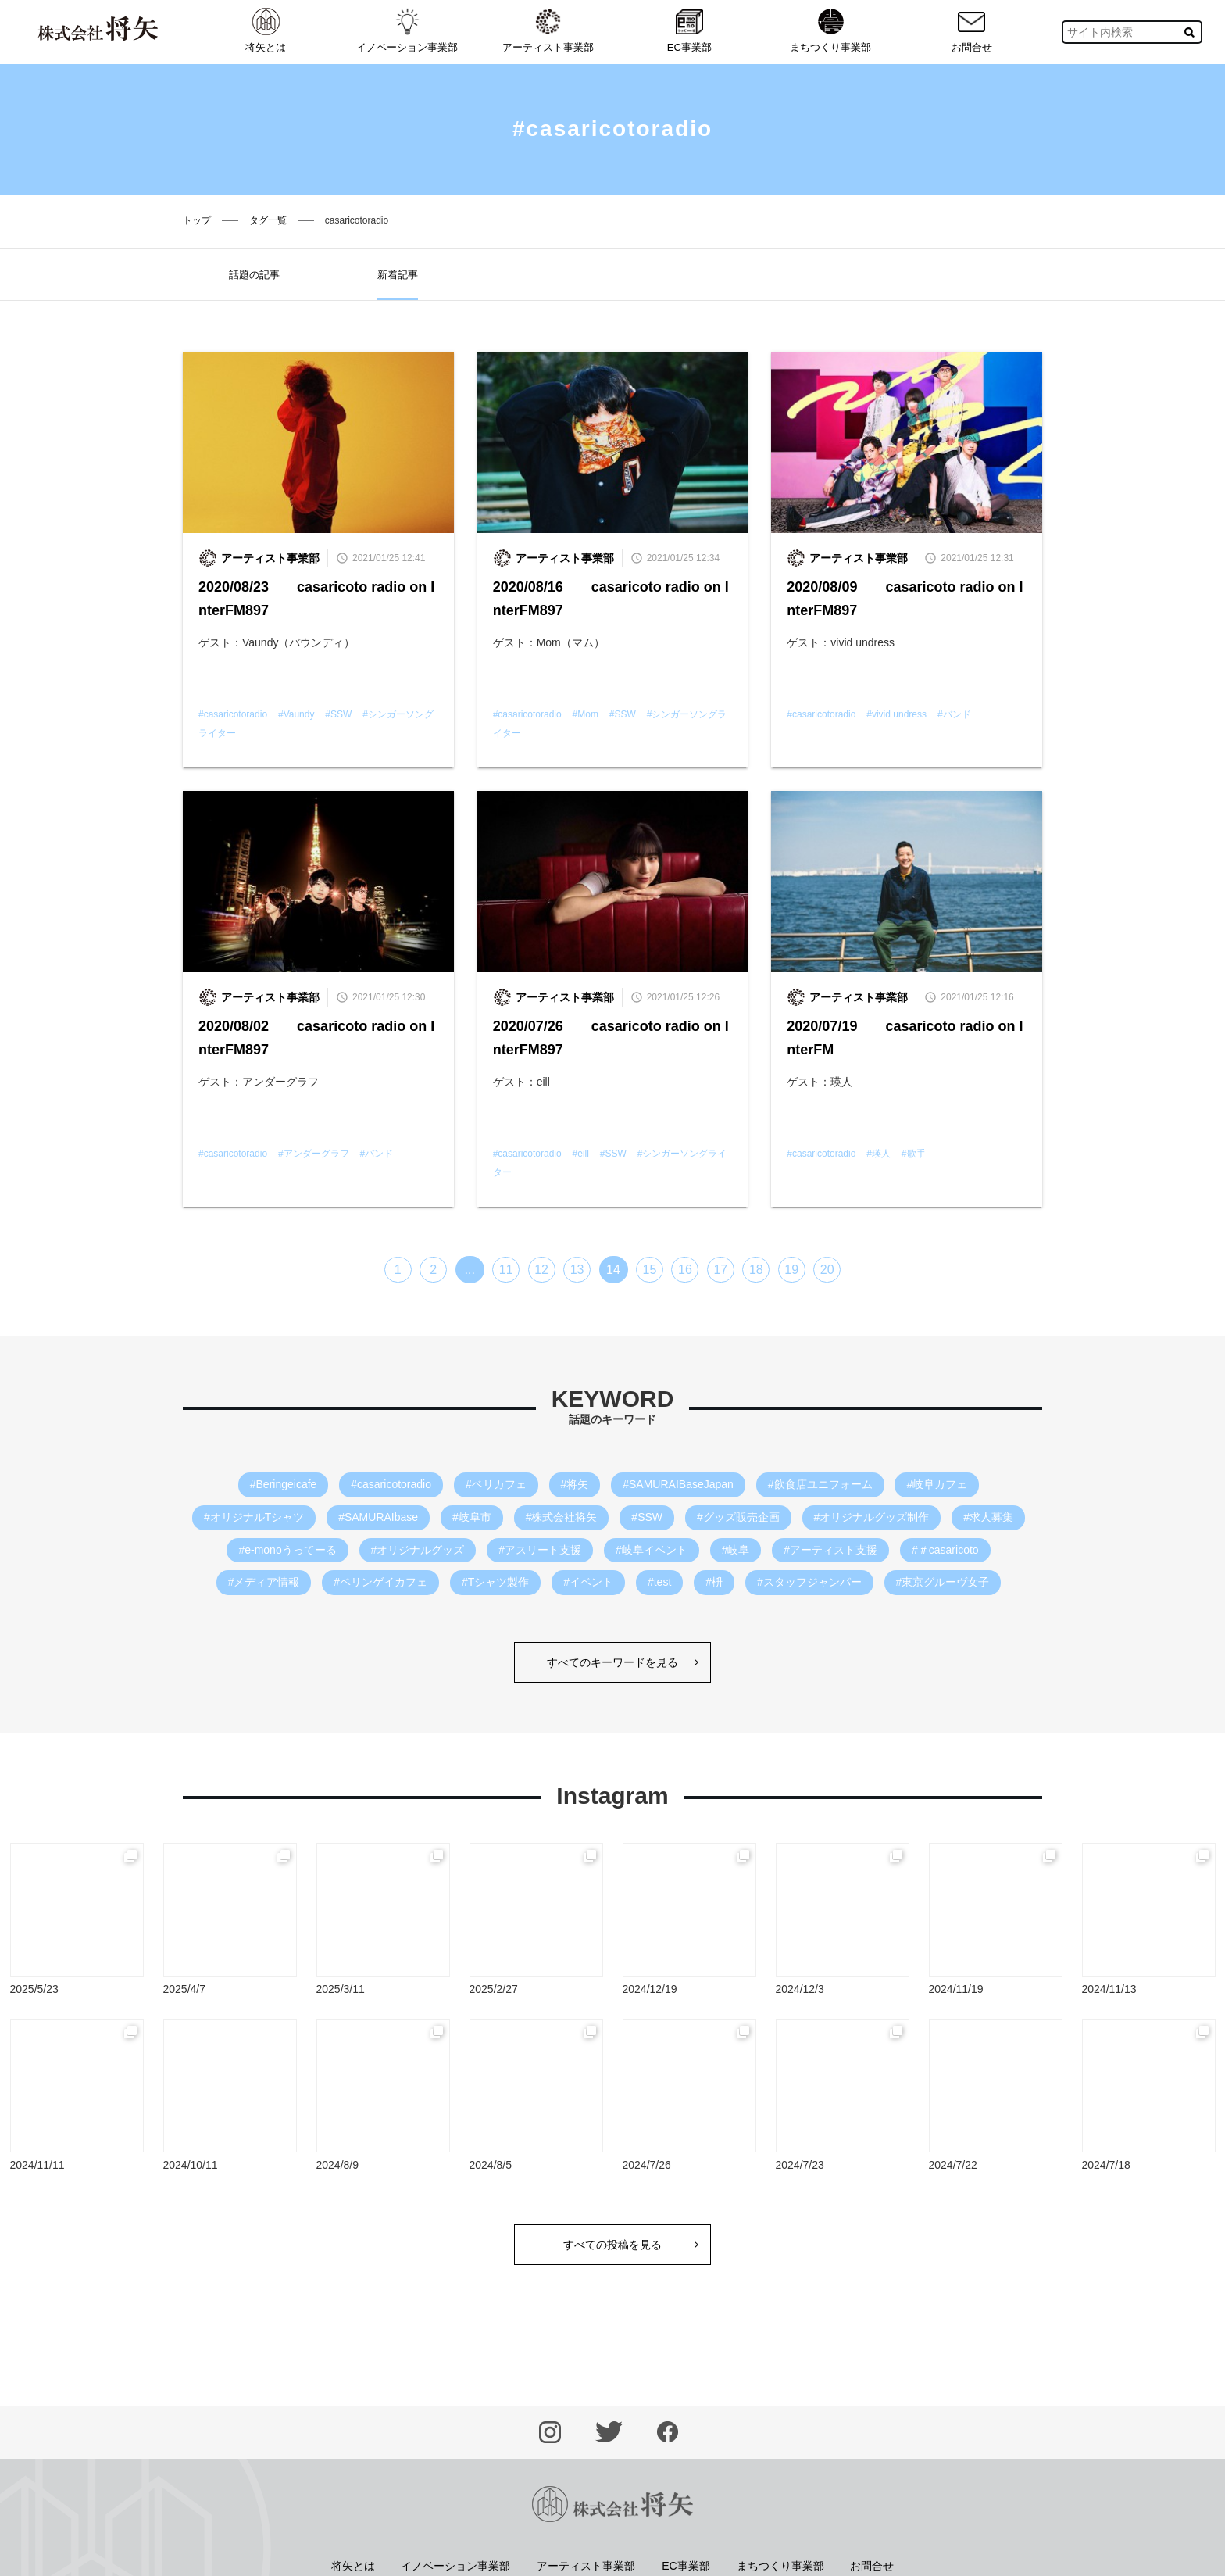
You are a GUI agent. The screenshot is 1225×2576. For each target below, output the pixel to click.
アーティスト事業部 (548, 30)
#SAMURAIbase (378, 1517)
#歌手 (914, 1153)
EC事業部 (689, 30)
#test (659, 1582)
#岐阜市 (471, 1517)
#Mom (585, 714)
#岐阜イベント (652, 1550)
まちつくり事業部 (830, 30)
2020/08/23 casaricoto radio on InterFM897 (316, 598)
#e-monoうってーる (287, 1550)
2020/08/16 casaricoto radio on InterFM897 (611, 598)
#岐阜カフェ (936, 1484)
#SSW (338, 714)
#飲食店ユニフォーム (820, 1484)
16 (685, 1269)
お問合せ (972, 30)
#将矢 (575, 1484)
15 (650, 1269)
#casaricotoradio (232, 714)
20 (827, 1269)
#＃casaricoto (945, 1550)
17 (720, 1269)
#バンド (954, 714)
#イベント (588, 1582)
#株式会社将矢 (562, 1517)
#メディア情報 (264, 1582)
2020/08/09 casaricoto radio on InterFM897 (905, 598)
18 (756, 1269)
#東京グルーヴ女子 (943, 1582)
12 (541, 1269)
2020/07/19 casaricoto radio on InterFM (905, 1037)
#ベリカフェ (496, 1484)
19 (791, 1269)
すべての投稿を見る (612, 2244)
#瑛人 (878, 1153)
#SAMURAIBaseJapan (678, 1484)
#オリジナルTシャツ (254, 1517)
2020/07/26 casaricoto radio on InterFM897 (611, 1037)
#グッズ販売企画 (738, 1517)
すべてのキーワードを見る (612, 1662)
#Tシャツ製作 (495, 1582)
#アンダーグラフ (313, 1153)
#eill (581, 1153)
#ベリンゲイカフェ (380, 1582)
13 (577, 1269)
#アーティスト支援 (830, 1550)
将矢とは (265, 30)
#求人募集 (988, 1517)
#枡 (714, 1582)
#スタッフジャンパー (809, 1582)
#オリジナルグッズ (418, 1550)
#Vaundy (296, 714)
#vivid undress (896, 714)
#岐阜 (736, 1550)
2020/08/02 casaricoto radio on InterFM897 (316, 1037)
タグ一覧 (268, 220)
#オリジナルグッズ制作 (872, 1517)
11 (506, 1269)
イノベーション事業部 (407, 30)
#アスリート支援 (539, 1550)
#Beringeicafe (283, 1484)
